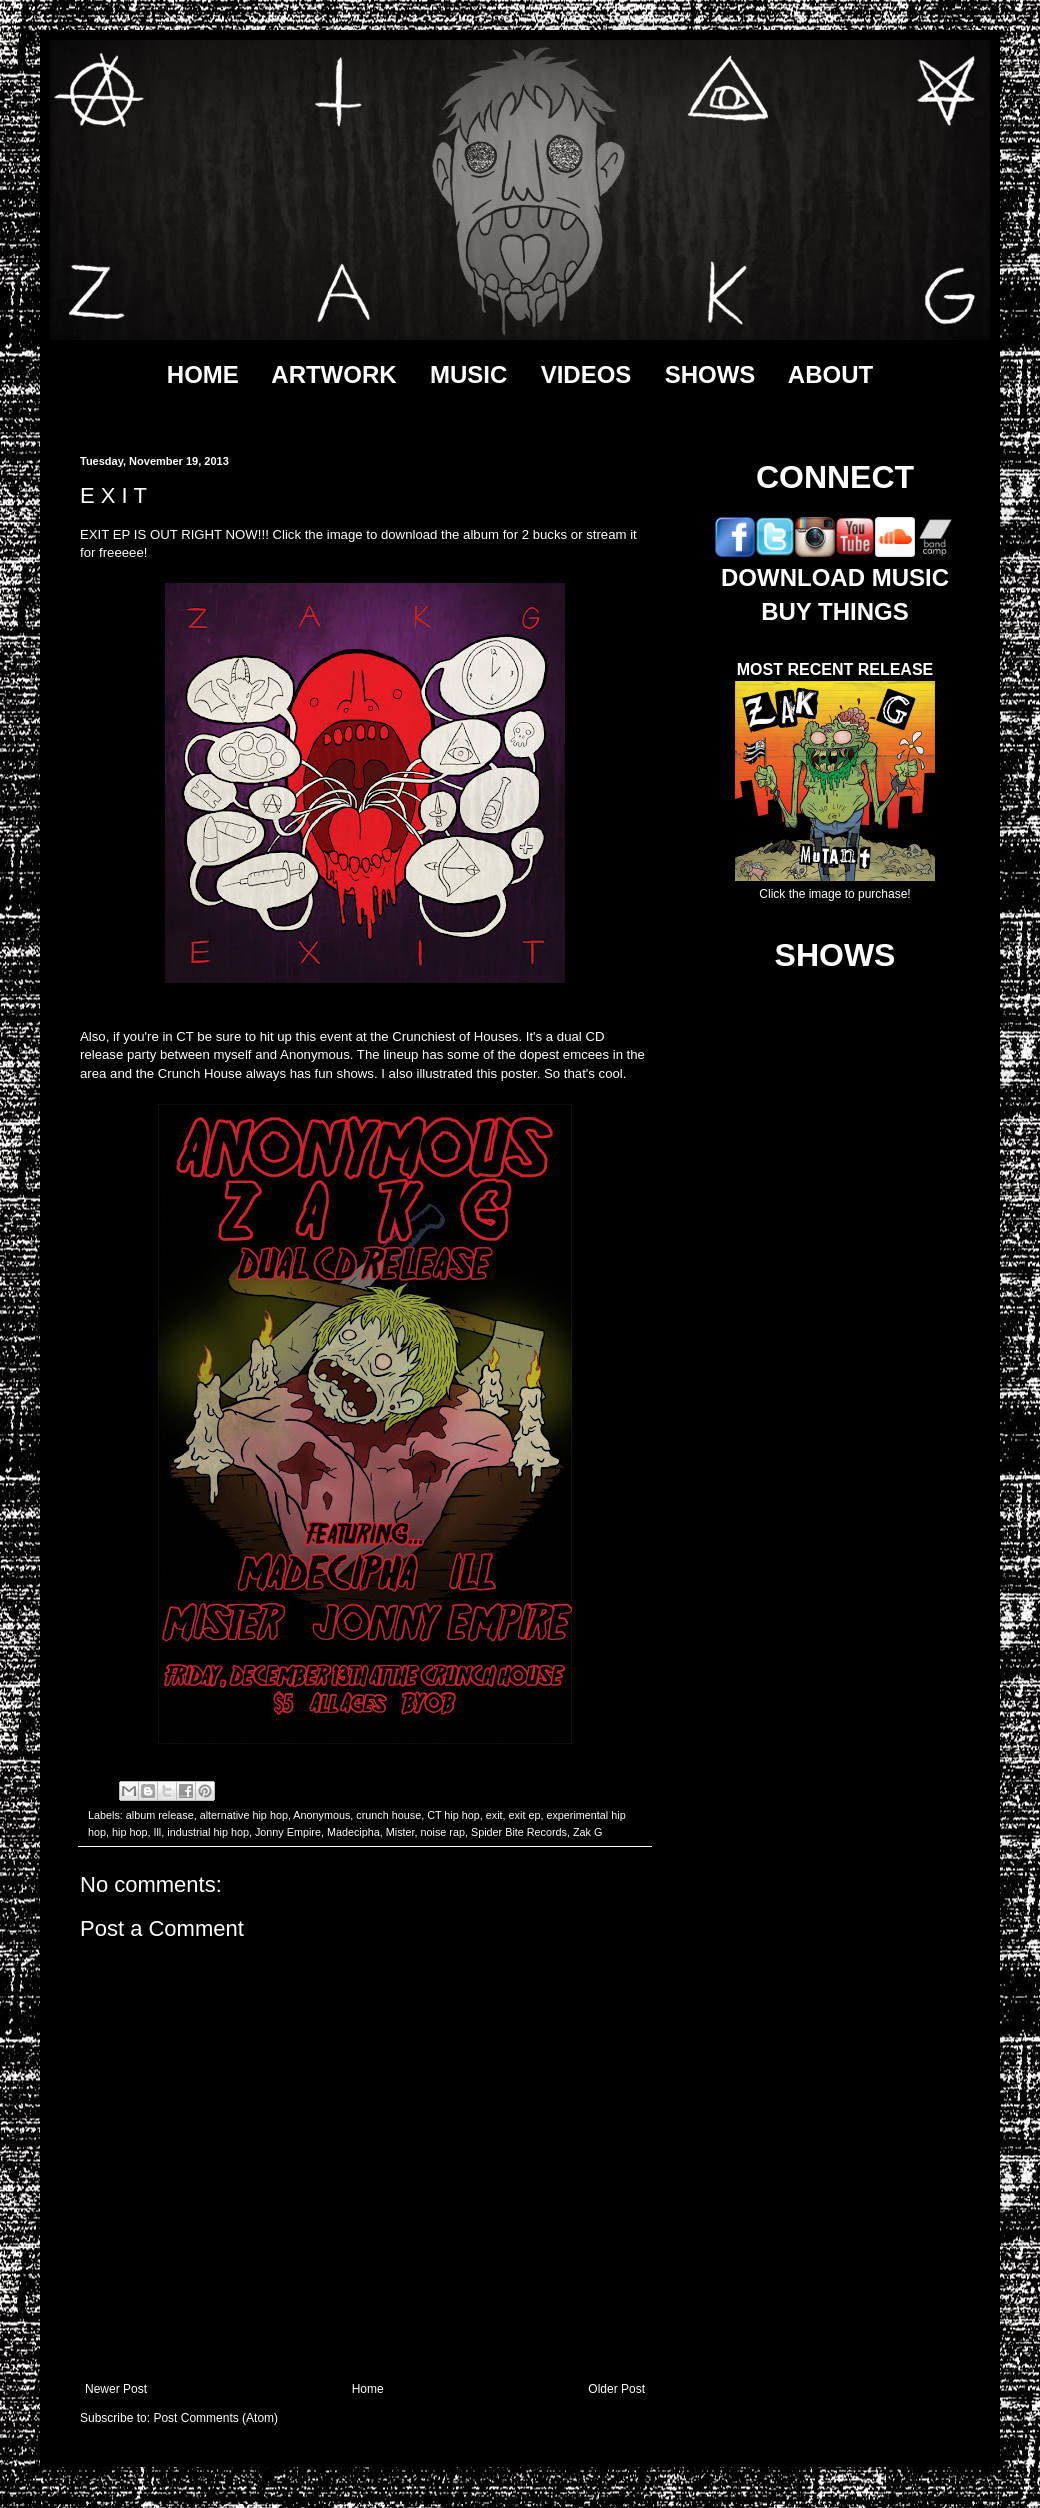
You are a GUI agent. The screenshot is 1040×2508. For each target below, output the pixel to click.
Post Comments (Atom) (215, 2418)
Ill (157, 1832)
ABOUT (830, 374)
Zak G (587, 1832)
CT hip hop (453, 1815)
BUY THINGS (835, 611)
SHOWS (710, 374)
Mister (400, 1832)
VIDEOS (586, 374)
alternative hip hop (244, 1815)
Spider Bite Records (519, 1832)
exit (494, 1815)
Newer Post (116, 2389)
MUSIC (468, 374)
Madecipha (353, 1832)
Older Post (616, 2389)
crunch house (388, 1815)
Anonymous (321, 1815)
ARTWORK (333, 374)
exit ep (525, 1815)
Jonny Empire (288, 1832)
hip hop (129, 1832)
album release (160, 1815)
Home (368, 2389)
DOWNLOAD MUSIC (835, 577)
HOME (203, 374)
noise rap (443, 1832)
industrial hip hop (208, 1832)
